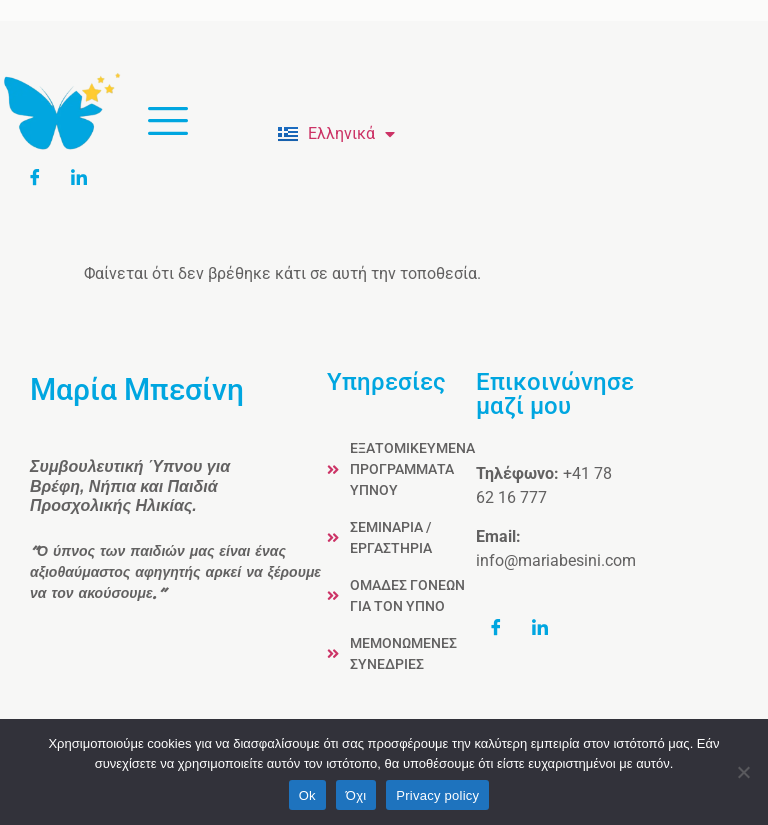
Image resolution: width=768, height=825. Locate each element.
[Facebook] (42, 177)
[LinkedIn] (86, 177)
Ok (307, 795)
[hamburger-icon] (168, 123)
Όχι (356, 795)
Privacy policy (437, 795)
